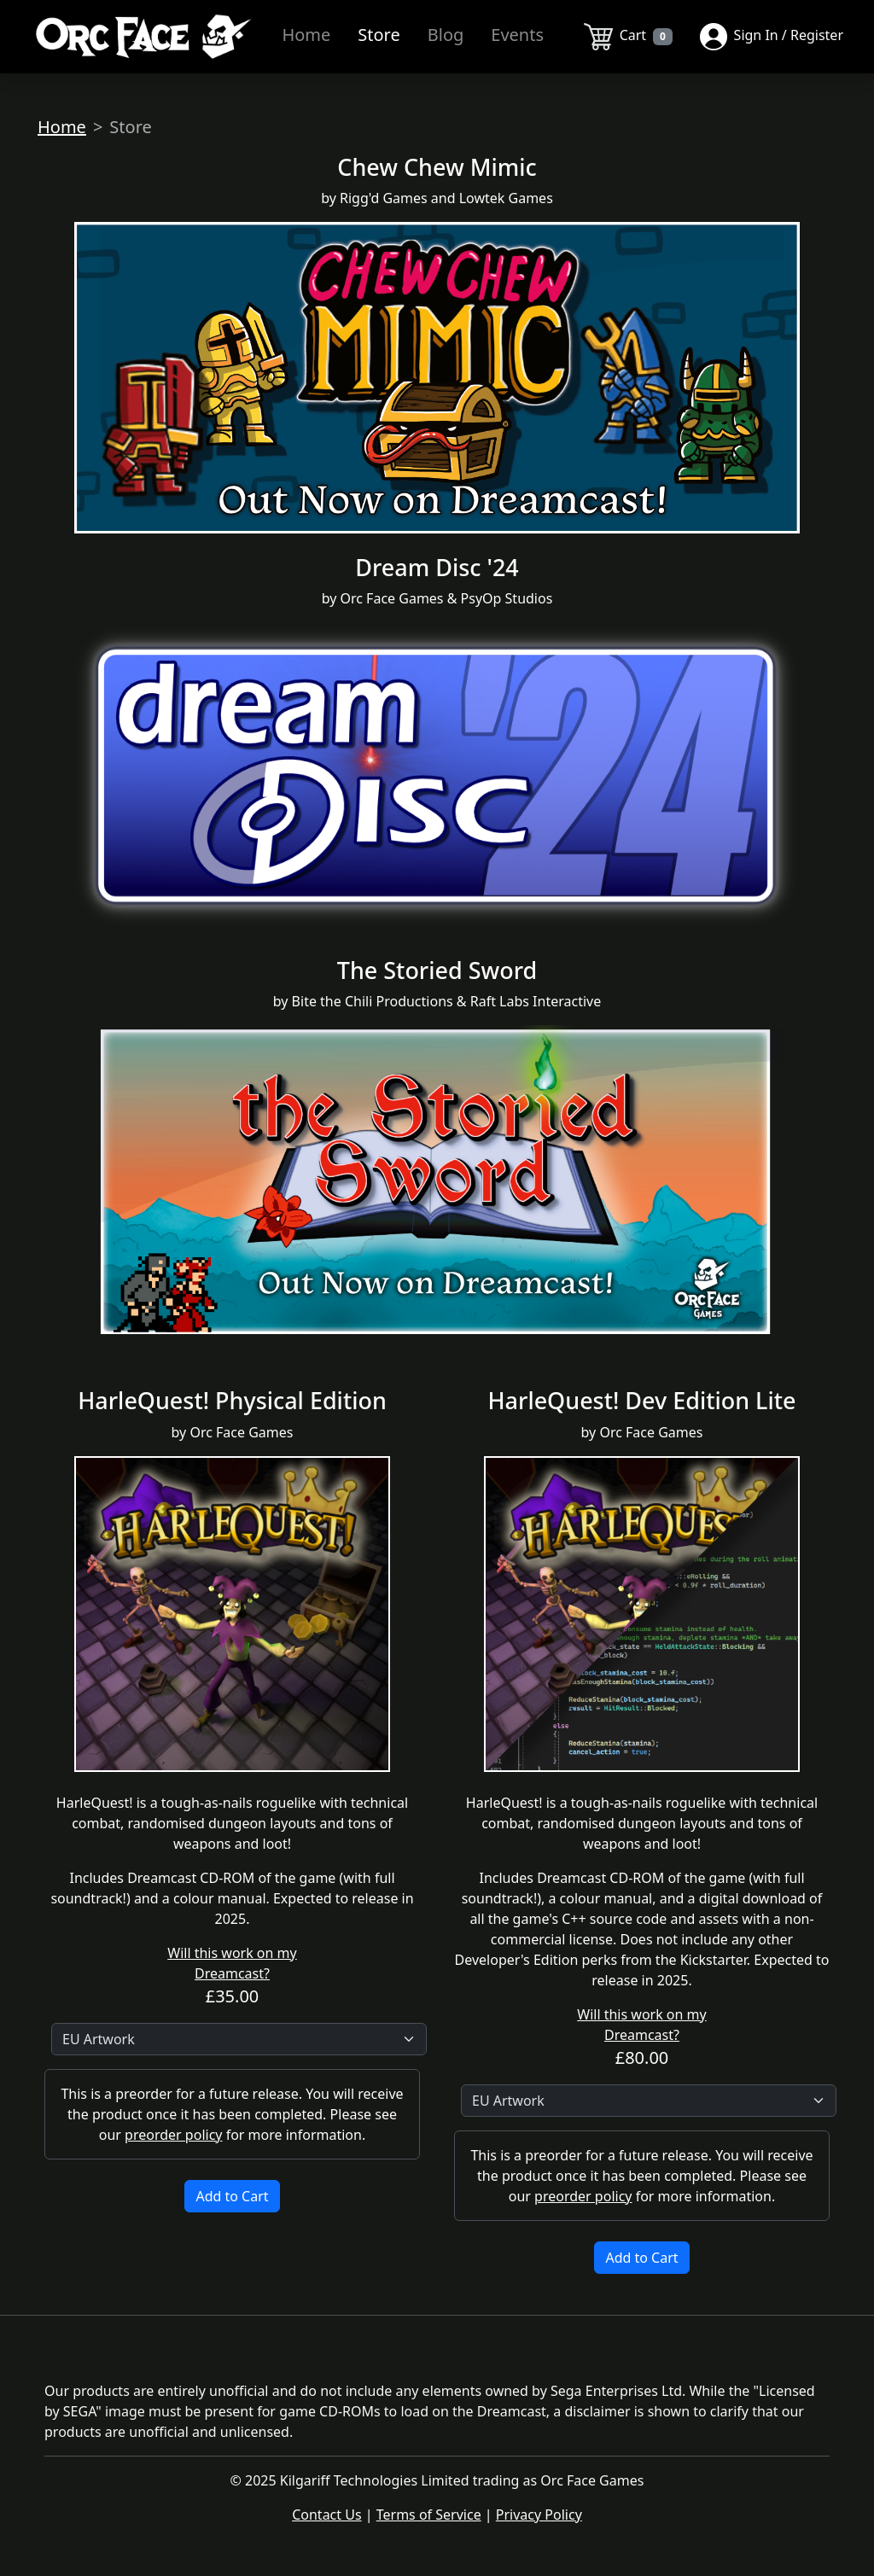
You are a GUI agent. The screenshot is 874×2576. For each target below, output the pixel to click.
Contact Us (326, 2514)
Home (306, 34)
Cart (628, 36)
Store (378, 34)
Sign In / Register (771, 36)
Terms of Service (428, 2514)
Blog (446, 34)
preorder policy (173, 2134)
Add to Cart (231, 2196)
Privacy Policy (539, 2514)
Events (517, 34)
